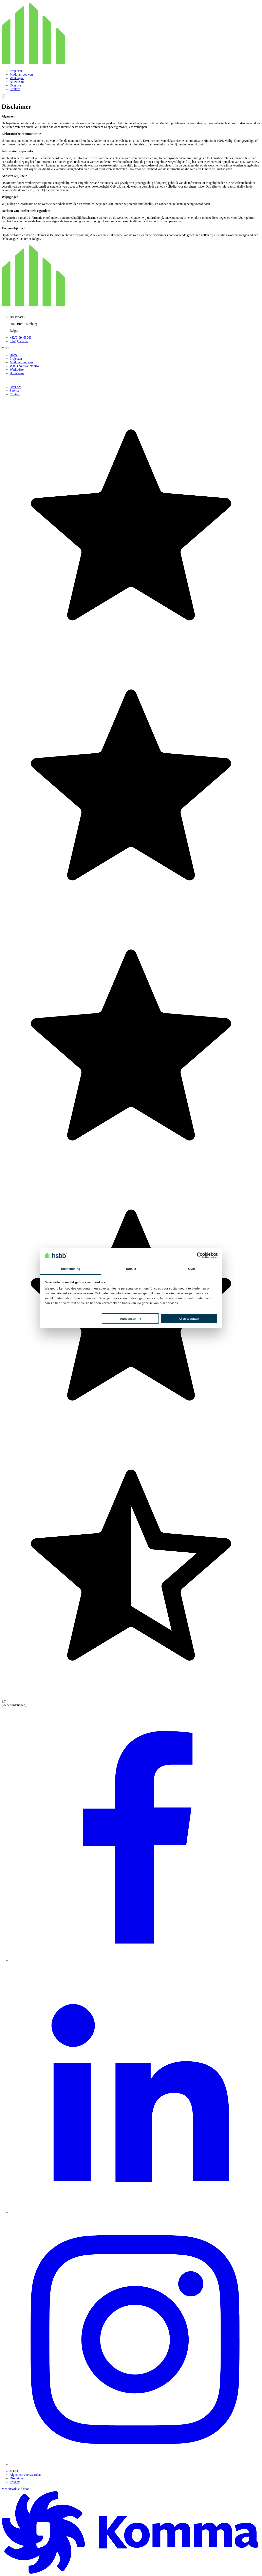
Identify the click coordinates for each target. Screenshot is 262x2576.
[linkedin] (135, 2212)
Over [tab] (191, 1268)
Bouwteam (17, 81)
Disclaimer (17, 2478)
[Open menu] (3, 96)
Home (14, 355)
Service (14, 390)
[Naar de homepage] (131, 64)
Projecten (16, 71)
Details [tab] (131, 1268)
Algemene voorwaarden (25, 2474)
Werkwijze (17, 78)
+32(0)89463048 (21, 337)
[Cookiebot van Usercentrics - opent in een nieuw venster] (200, 1255)
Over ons (15, 85)
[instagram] (135, 2464)
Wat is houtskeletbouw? (25, 366)
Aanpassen (130, 1318)
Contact (15, 89)
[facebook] (135, 1960)
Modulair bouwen (21, 74)
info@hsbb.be (19, 341)
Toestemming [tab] (70, 1268)
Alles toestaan (189, 1318)
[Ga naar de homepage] (131, 306)
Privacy (15, 2482)
